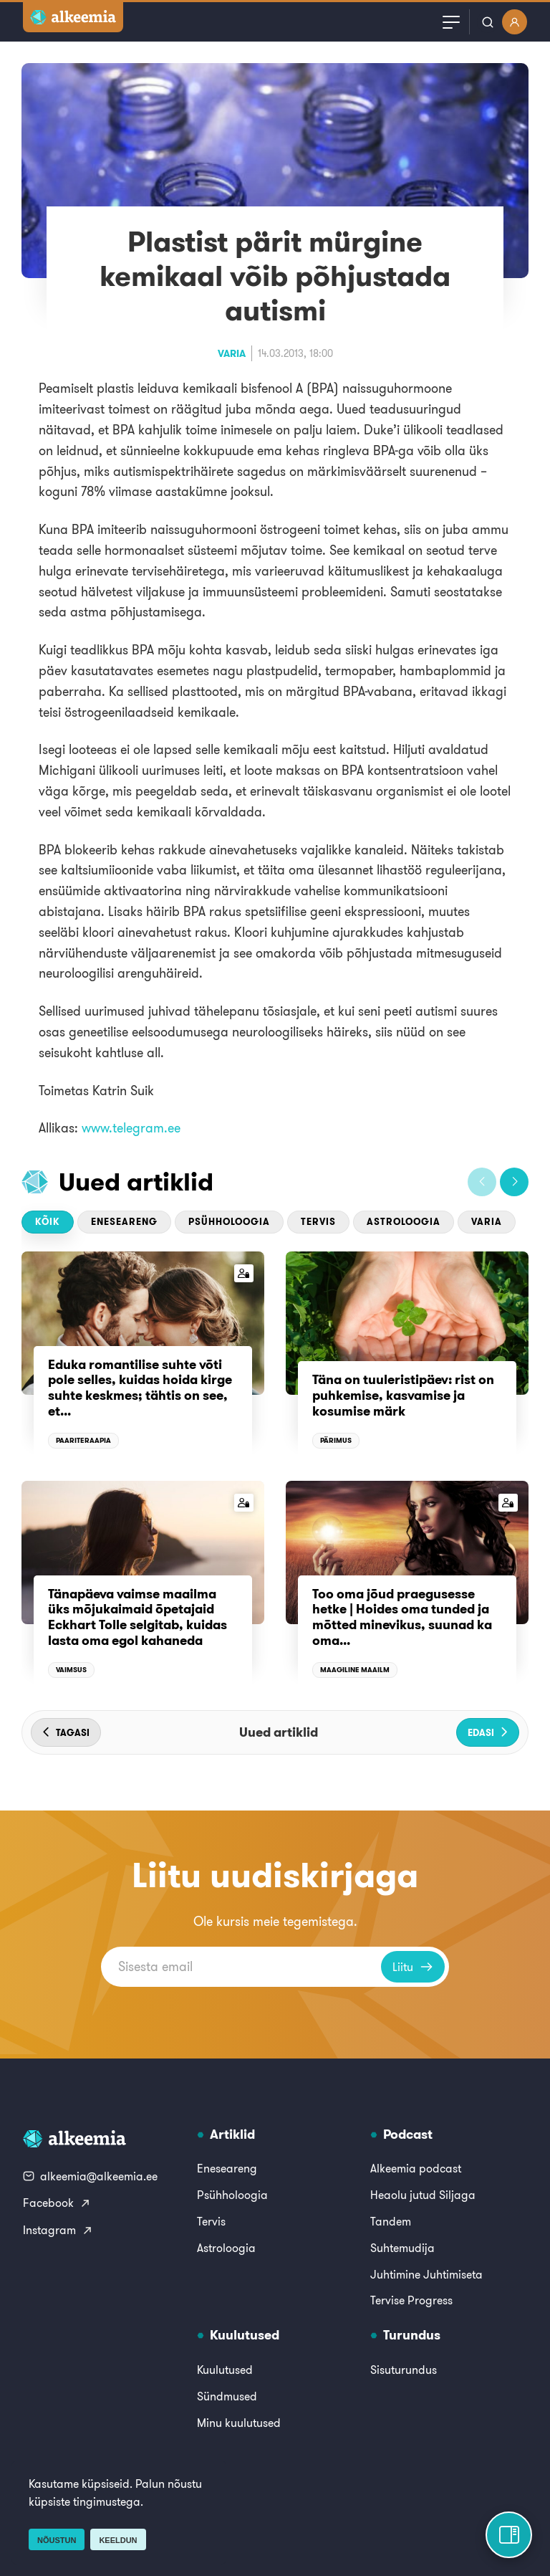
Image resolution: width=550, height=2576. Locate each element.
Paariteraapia (83, 1440)
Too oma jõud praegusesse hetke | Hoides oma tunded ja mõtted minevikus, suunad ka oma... (402, 1617)
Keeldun (118, 2540)
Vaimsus (71, 1669)
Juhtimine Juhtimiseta (426, 2274)
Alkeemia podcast (415, 2168)
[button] (482, 1182)
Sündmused (227, 2396)
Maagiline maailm (355, 1669)
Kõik (47, 1222)
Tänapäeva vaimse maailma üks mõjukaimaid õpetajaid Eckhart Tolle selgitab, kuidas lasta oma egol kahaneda (137, 1617)
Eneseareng (124, 1222)
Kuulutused (225, 2369)
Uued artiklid (136, 1181)
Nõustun (56, 2540)
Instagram (58, 2230)
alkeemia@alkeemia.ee (90, 2176)
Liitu (412, 1967)
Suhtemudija (402, 2248)
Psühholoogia (229, 1222)
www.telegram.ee (131, 1128)
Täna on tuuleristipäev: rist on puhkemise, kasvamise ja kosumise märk (403, 1394)
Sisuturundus (403, 2369)
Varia (232, 353)
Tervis (318, 1222)
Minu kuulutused (239, 2422)
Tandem (390, 2221)
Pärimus (336, 1440)
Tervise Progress (411, 2300)
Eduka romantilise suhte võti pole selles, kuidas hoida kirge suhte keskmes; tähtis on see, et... (140, 1387)
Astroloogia (403, 1222)
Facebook (57, 2202)
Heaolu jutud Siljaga (423, 2195)
